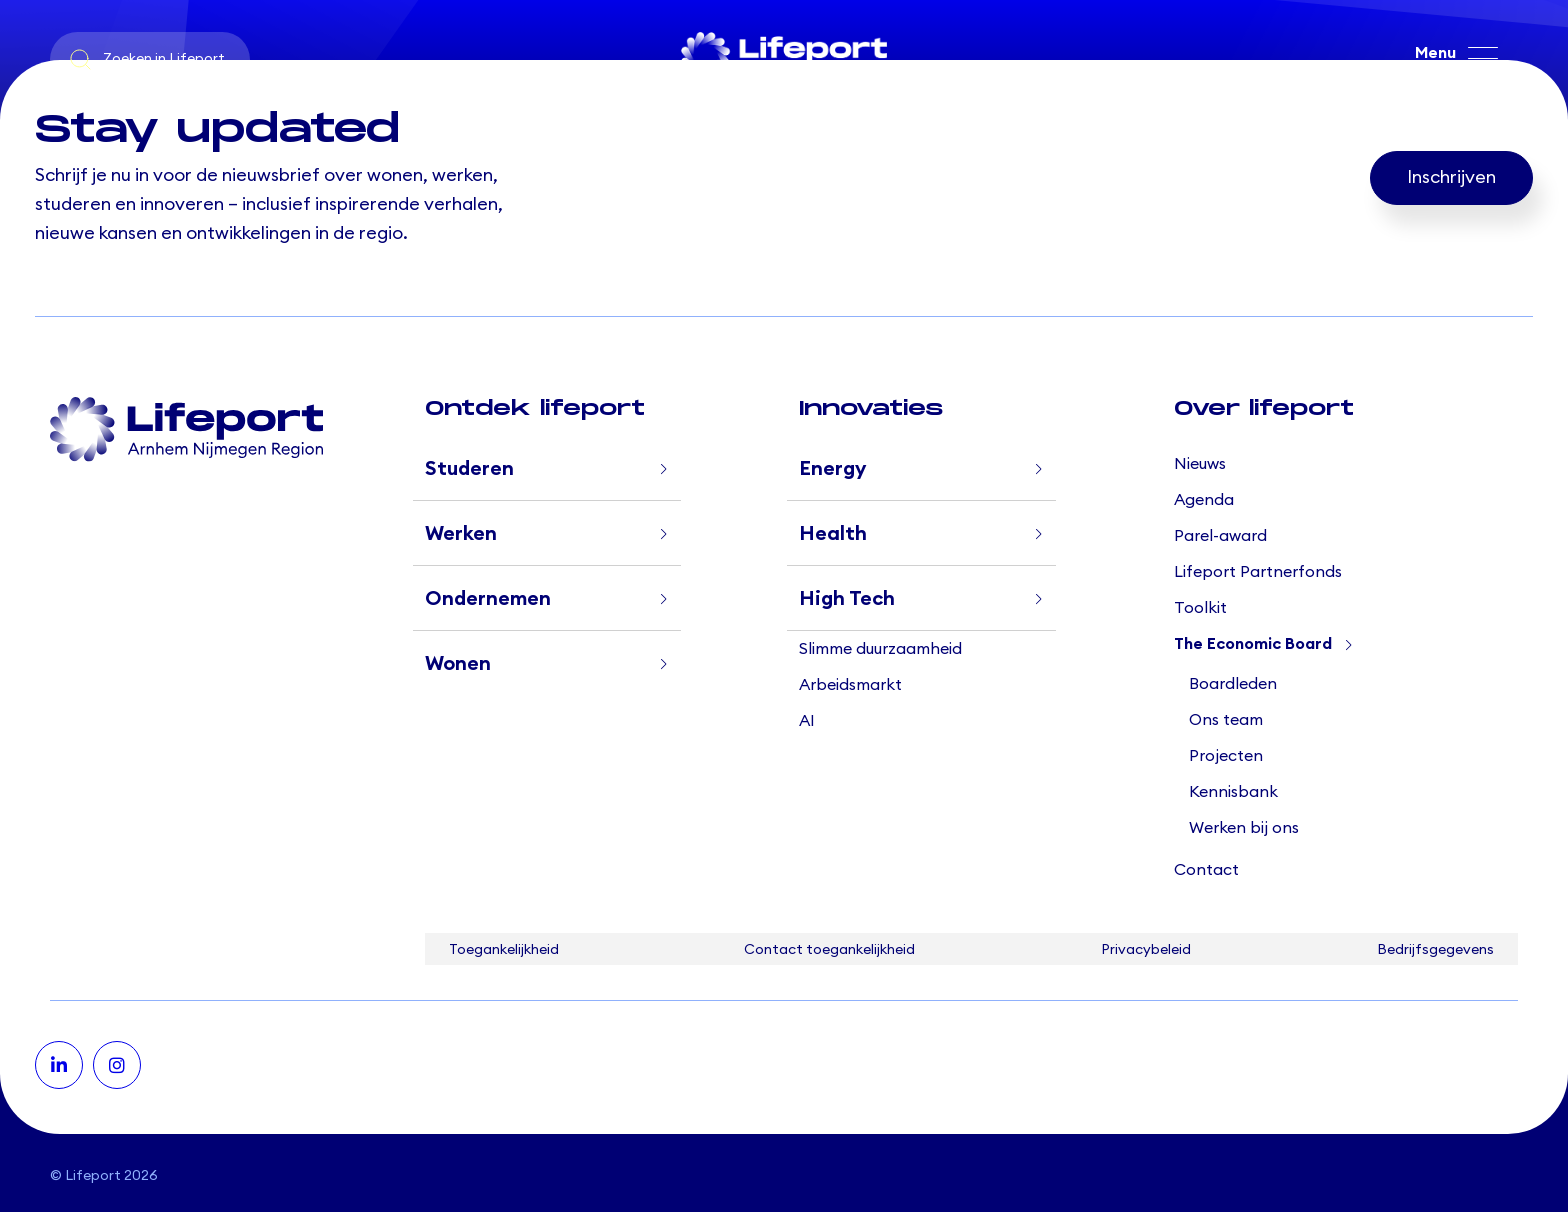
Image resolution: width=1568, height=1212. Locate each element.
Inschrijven (1451, 178)
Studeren (469, 469)
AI (807, 721)
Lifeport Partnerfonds (1258, 572)
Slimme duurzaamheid (880, 649)
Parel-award (1220, 536)
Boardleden (1233, 684)
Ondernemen (488, 599)
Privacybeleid (1146, 950)
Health (833, 534)
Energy (832, 469)
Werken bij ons (1244, 828)
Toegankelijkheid (504, 950)
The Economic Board (1253, 644)
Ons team (1226, 720)
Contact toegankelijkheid (829, 950)
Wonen (458, 664)
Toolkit (1200, 608)
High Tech (847, 599)
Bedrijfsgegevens (1435, 950)
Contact (1206, 870)
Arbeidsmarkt (850, 685)
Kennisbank (1233, 792)
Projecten (1226, 756)
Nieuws (1200, 464)
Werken (461, 534)
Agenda (1204, 500)
